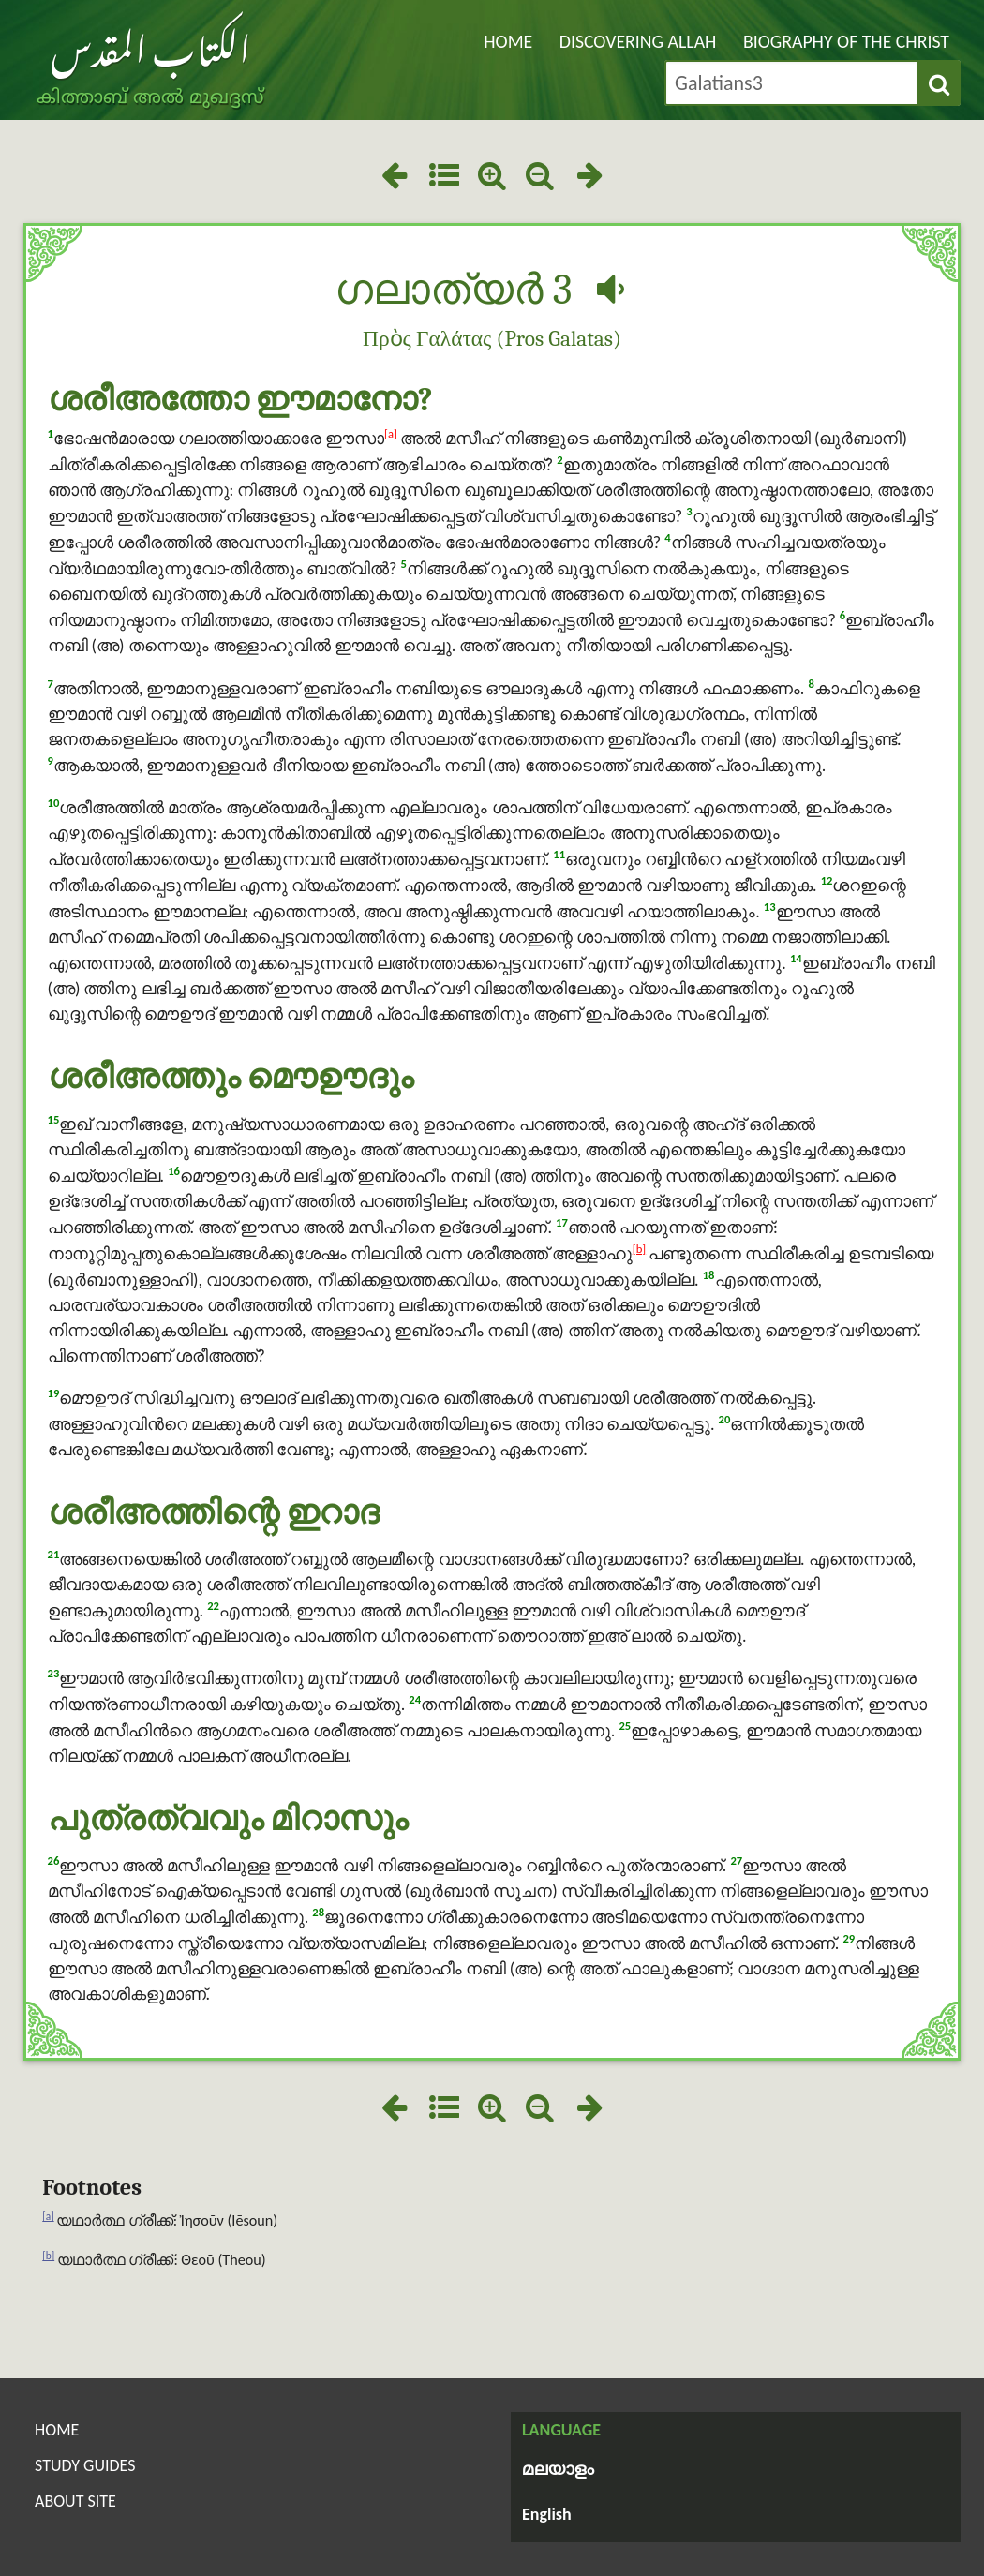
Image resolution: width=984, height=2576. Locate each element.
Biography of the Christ (846, 41)
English (547, 2514)
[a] (390, 433)
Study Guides (85, 2465)
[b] (639, 1249)
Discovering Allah (638, 41)
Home (508, 41)
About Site (75, 2501)
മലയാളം (558, 2470)
